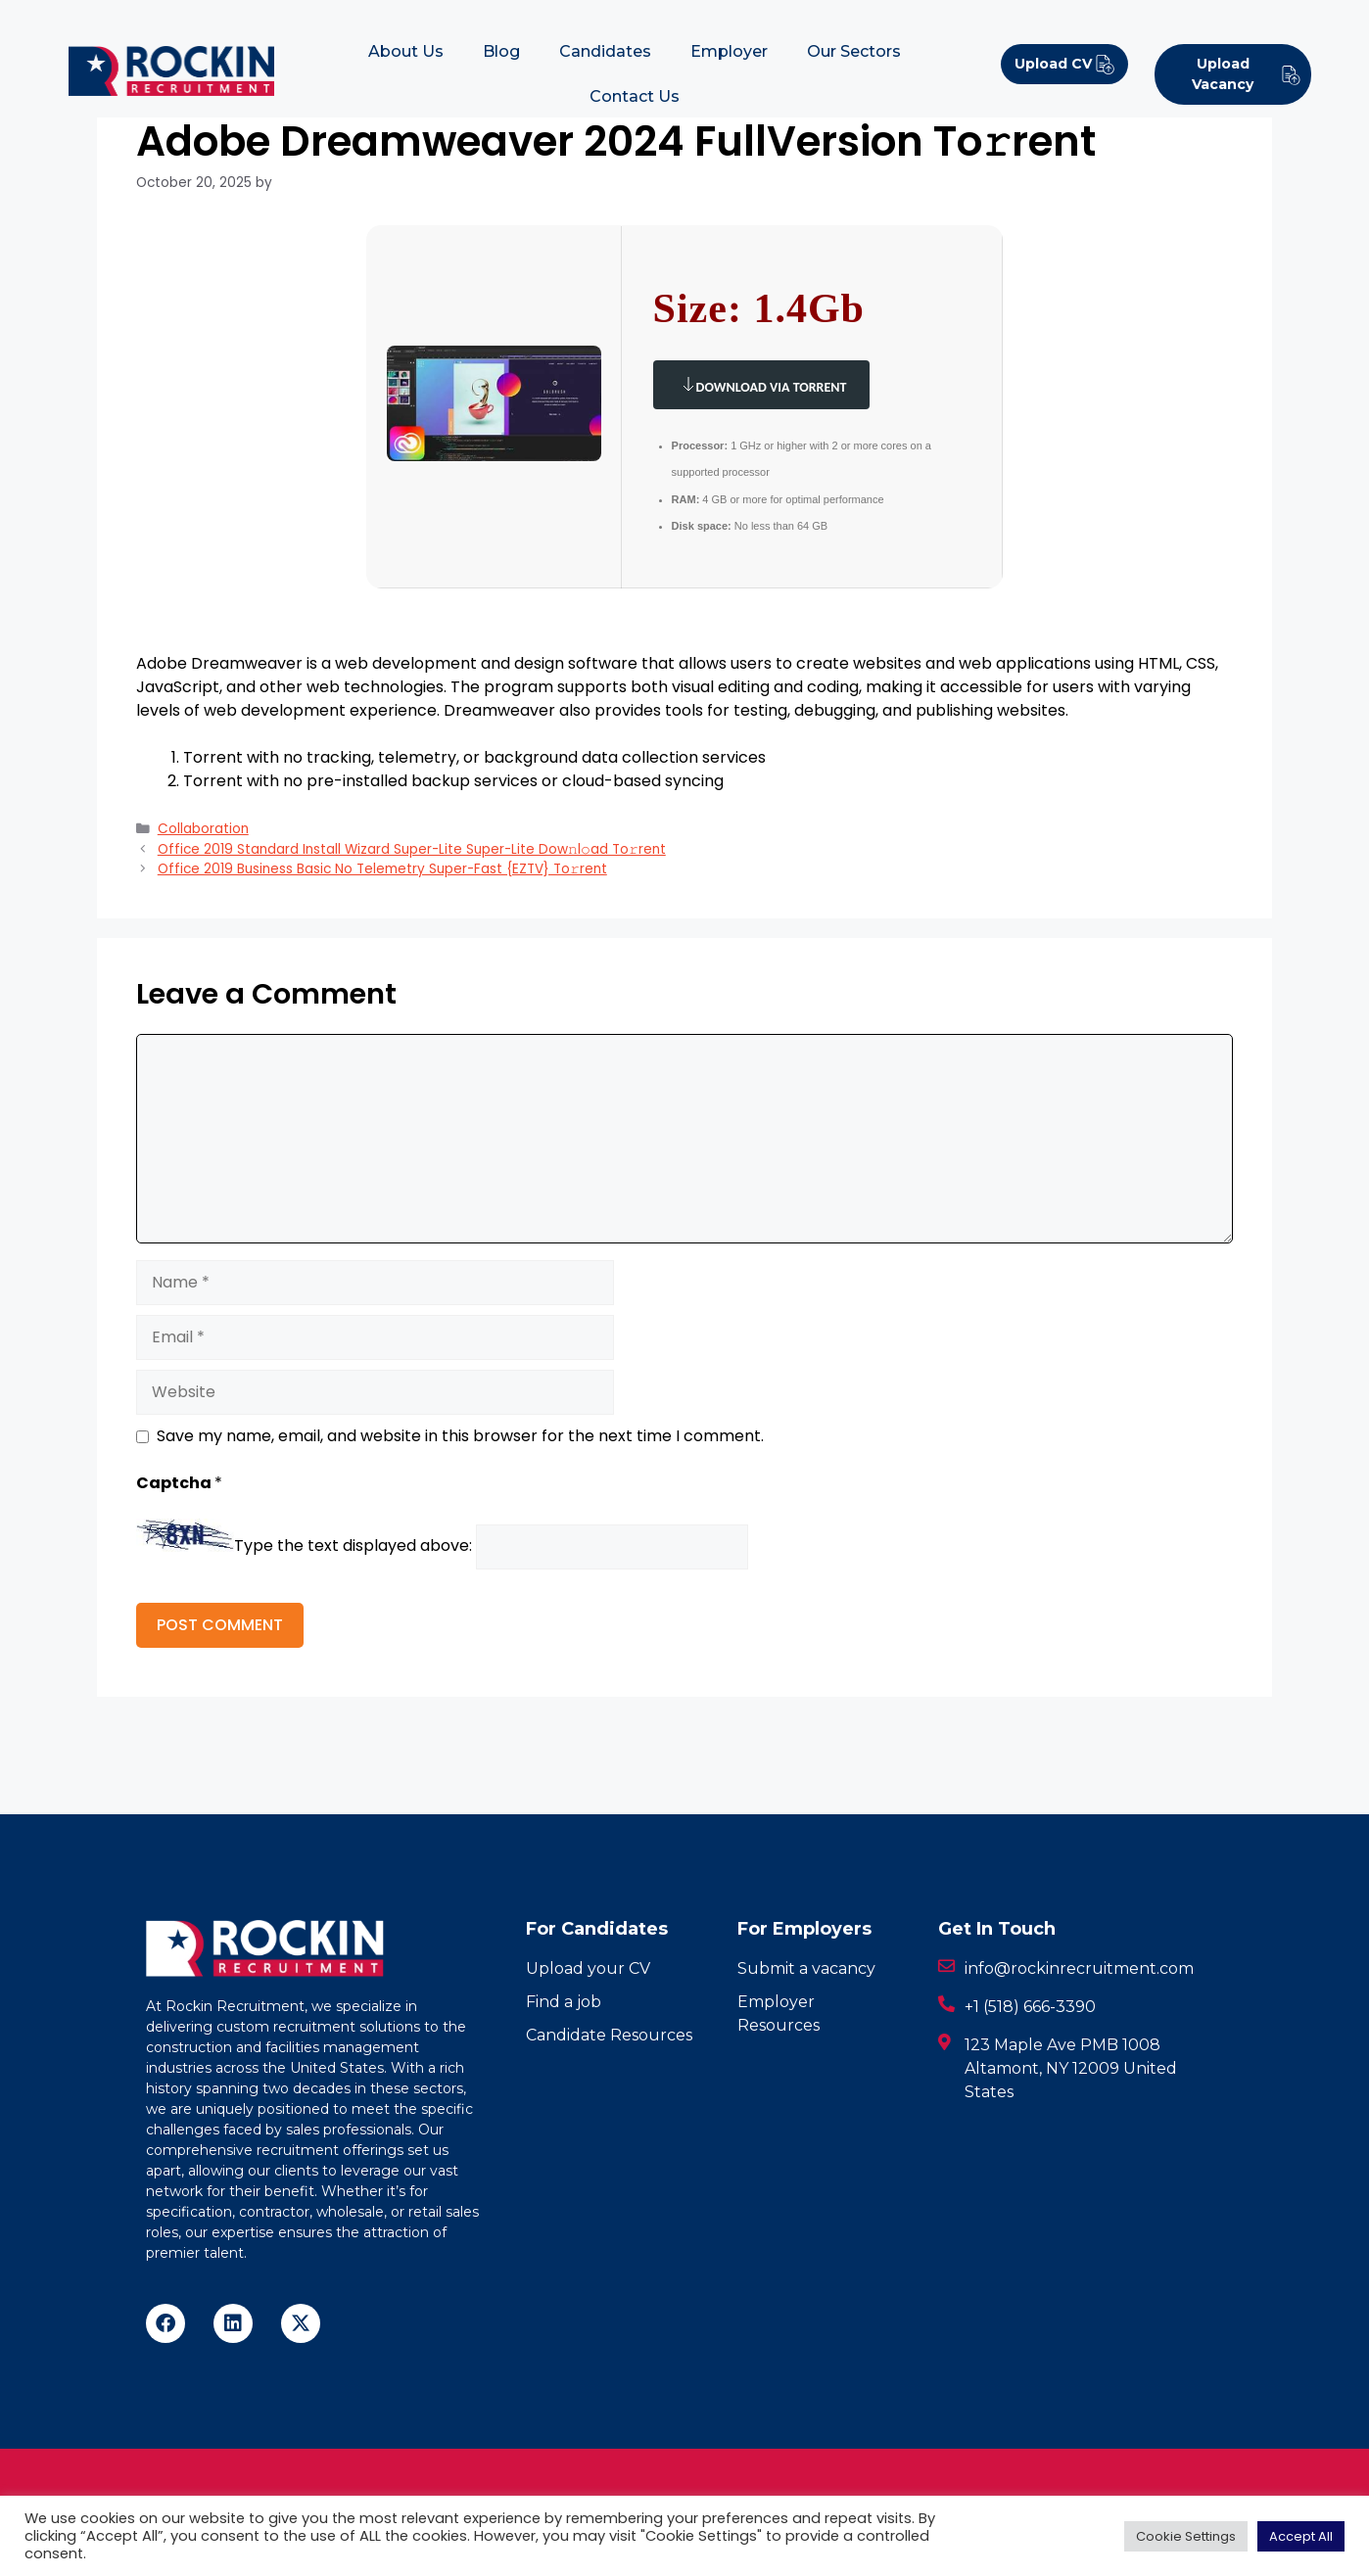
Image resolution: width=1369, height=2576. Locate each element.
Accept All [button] (1301, 2536)
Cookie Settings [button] (1186, 2536)
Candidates (605, 51)
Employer (729, 51)
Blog (501, 51)
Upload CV (1065, 64)
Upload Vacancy (1246, 74)
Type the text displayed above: (353, 1546)
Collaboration (203, 829)
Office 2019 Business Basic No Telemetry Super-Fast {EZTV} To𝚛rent (382, 869)
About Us (406, 51)
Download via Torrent (762, 384)
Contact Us (635, 96)
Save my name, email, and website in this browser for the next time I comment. (460, 1436)
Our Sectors (854, 51)
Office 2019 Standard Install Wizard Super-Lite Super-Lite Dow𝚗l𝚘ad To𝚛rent (412, 849)
